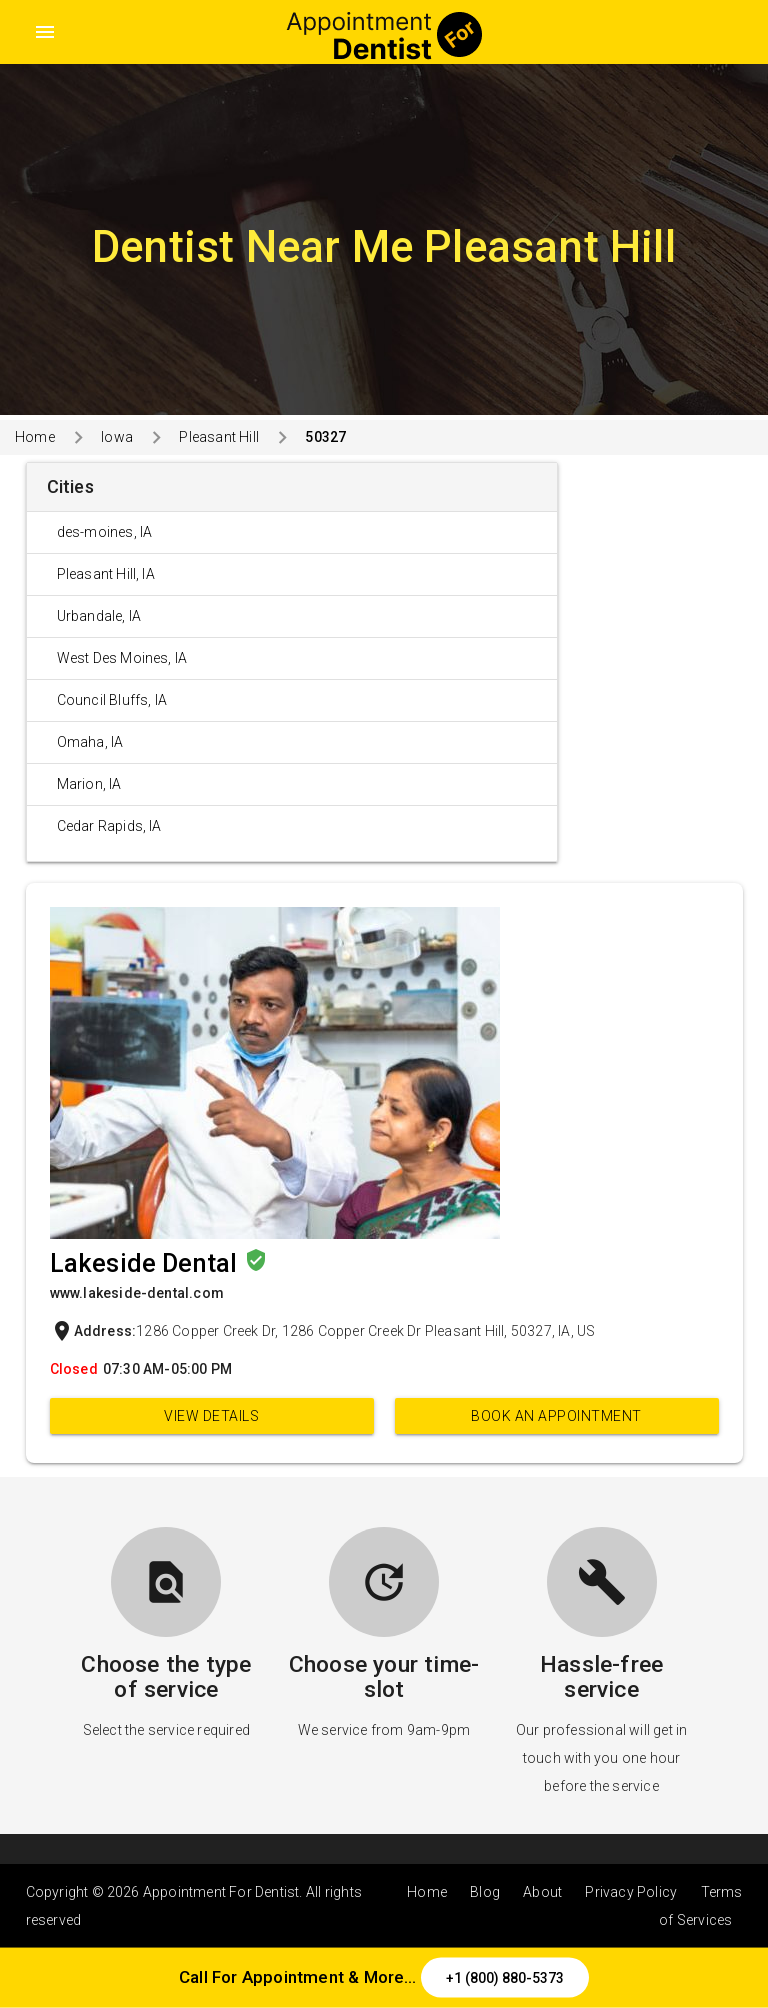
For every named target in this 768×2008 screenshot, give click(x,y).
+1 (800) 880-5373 (505, 1978)
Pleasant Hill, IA (106, 574)
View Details (211, 1416)
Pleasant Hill (219, 437)
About (542, 1892)
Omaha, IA (90, 742)
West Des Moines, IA (122, 658)
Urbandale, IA (99, 616)
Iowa (117, 437)
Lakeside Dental (147, 1263)
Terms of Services (700, 1906)
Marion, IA (89, 784)
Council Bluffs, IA (112, 700)
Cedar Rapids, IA (109, 826)
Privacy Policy (631, 1892)
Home (35, 437)
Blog (485, 1892)
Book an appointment (556, 1416)
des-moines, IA (105, 532)
